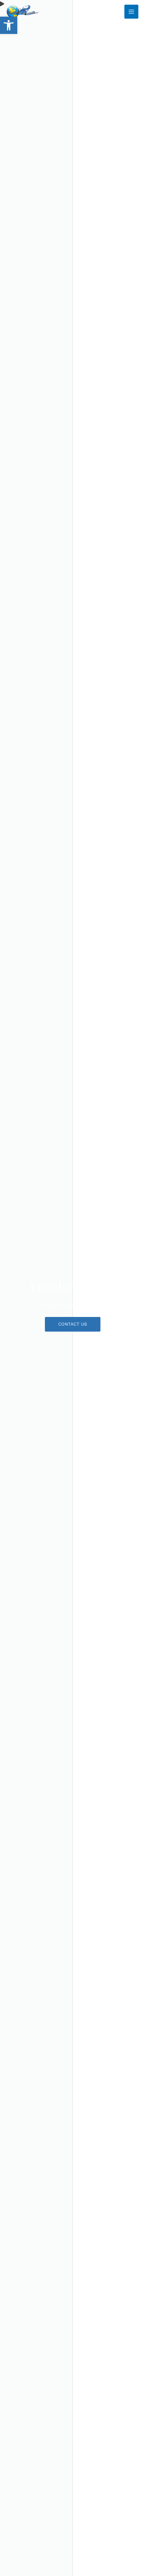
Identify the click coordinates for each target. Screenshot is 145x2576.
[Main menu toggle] (131, 12)
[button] (8, 25)
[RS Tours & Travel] (23, 11)
